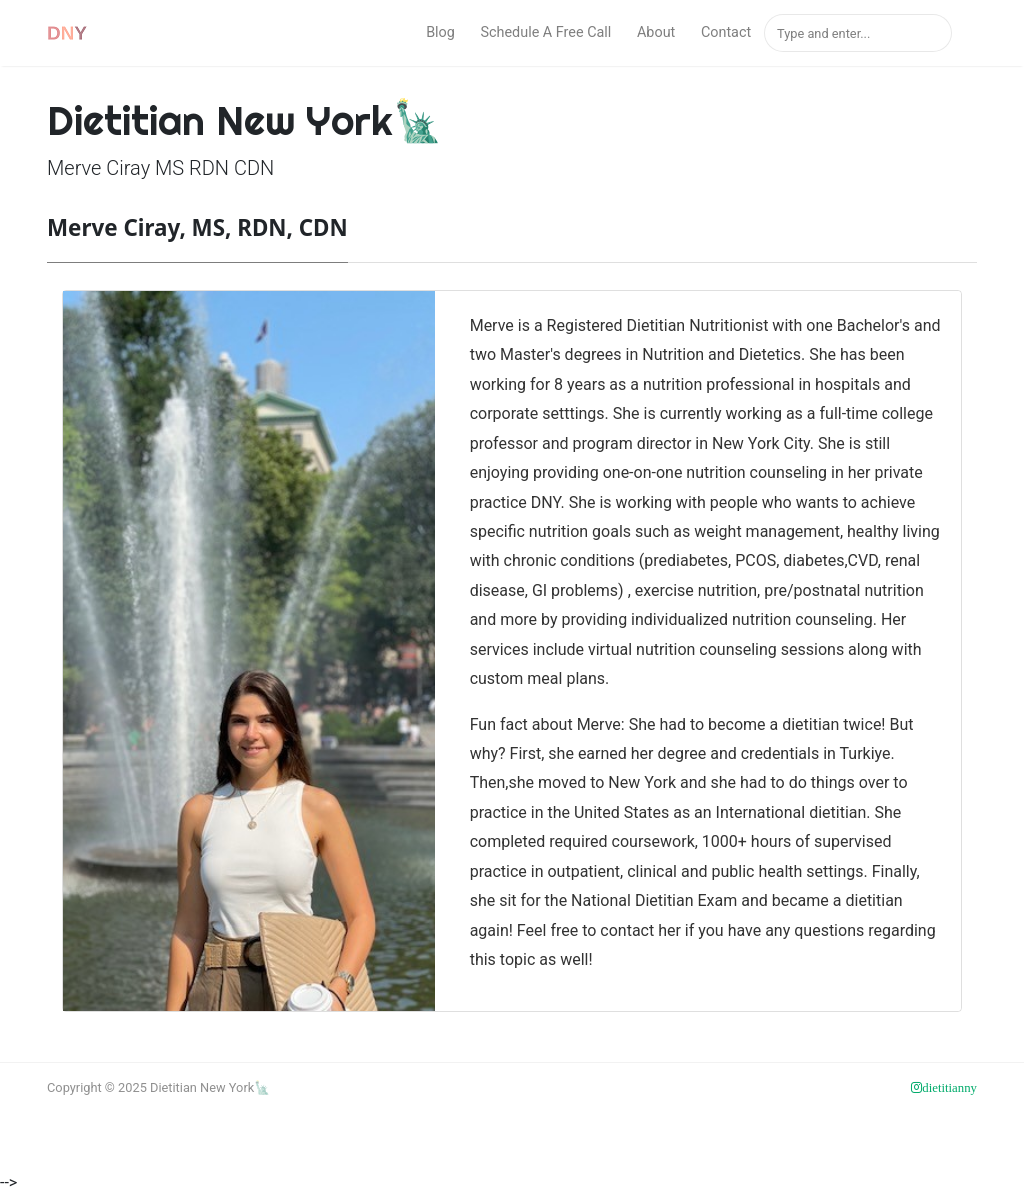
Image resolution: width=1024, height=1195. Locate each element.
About (656, 32)
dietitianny (949, 1088)
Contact (726, 32)
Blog (440, 32)
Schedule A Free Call (545, 32)
